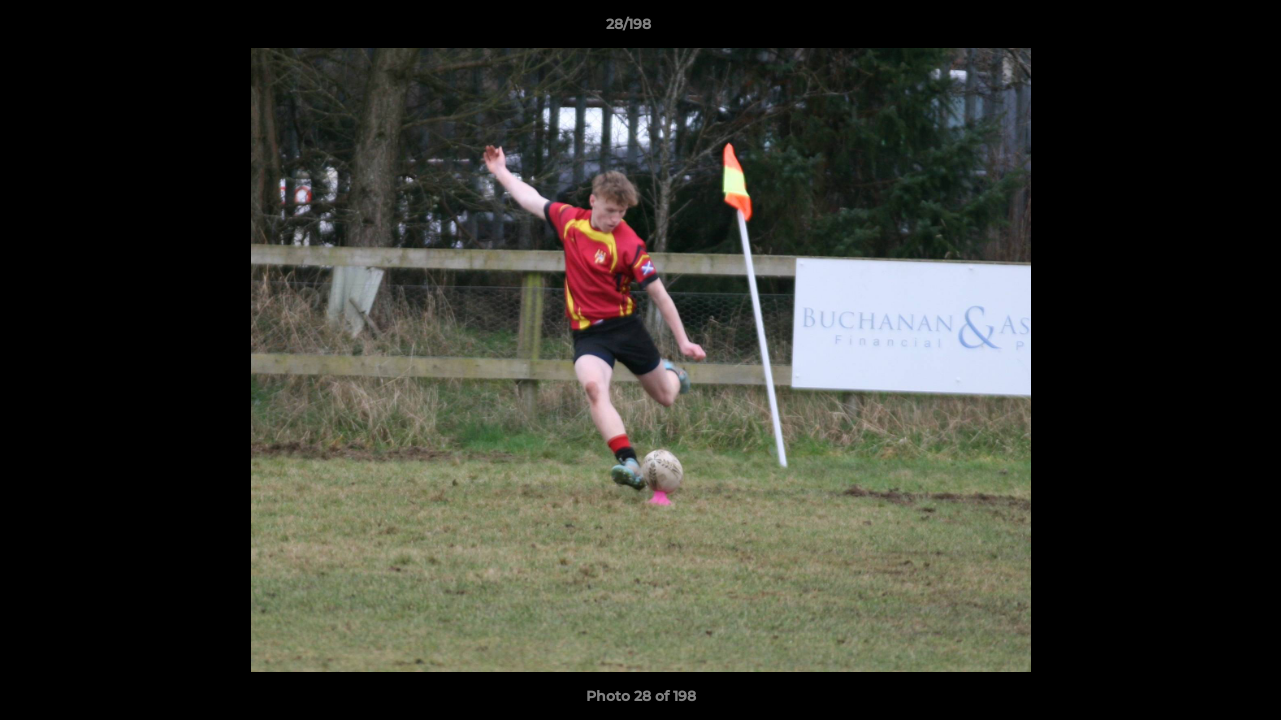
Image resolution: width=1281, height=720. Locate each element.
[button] (1197, 29)
